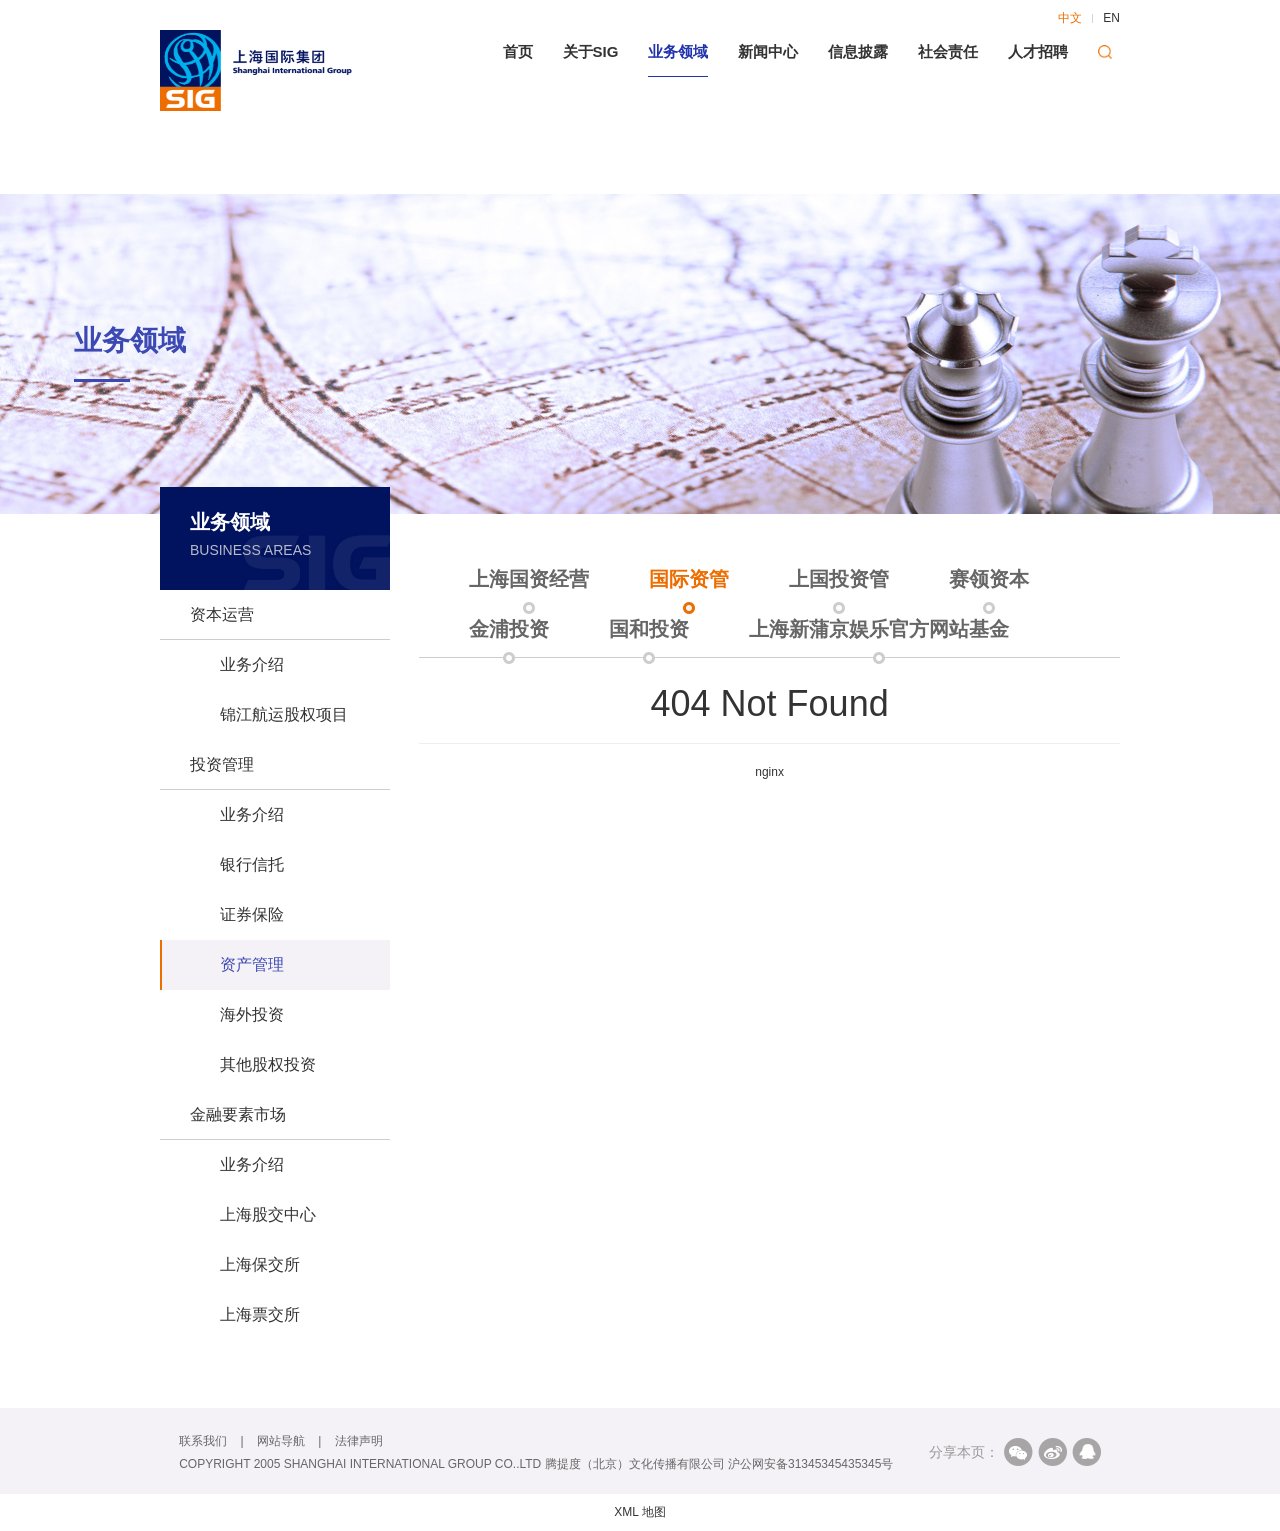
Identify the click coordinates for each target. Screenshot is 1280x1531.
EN (1111, 18)
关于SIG (591, 51)
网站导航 (281, 1441)
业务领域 (678, 51)
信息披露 (858, 51)
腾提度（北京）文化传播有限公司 (635, 1464)
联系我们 (203, 1441)
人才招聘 (1038, 51)
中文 (1070, 18)
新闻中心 (768, 51)
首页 (518, 51)
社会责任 (948, 51)
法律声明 (359, 1441)
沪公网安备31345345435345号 (810, 1464)
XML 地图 (640, 1512)
